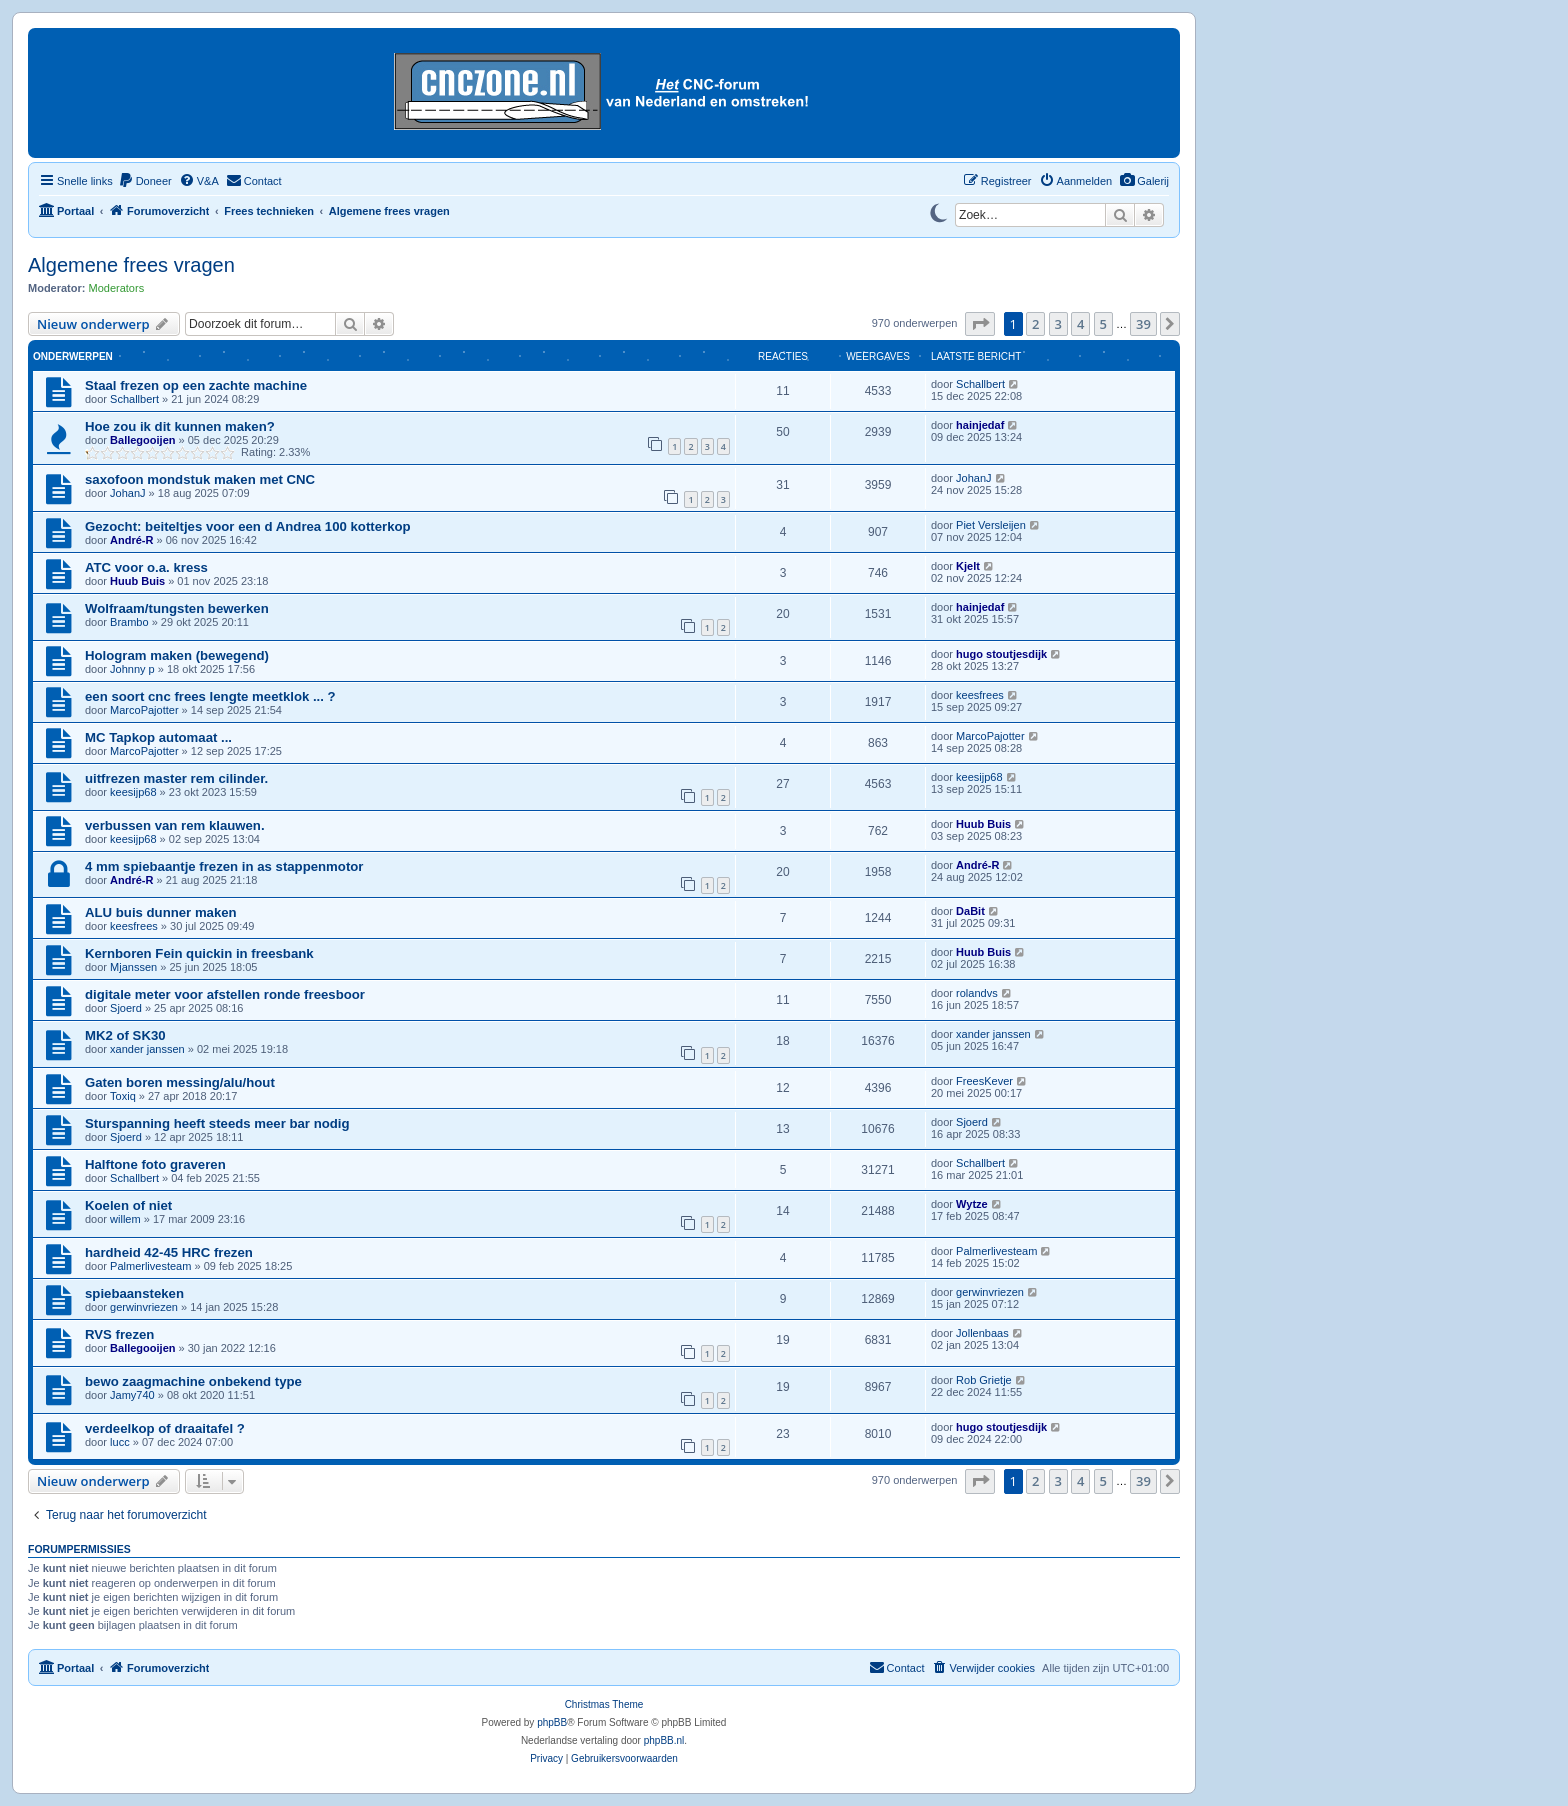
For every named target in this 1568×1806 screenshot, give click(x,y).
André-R (131, 540)
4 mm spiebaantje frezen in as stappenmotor (224, 866)
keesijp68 (133, 792)
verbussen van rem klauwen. (175, 825)
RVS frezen (119, 1334)
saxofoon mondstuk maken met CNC (200, 479)
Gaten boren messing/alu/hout (180, 1082)
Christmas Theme (604, 1704)
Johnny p (132, 669)
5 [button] (1103, 324)
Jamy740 (132, 1395)
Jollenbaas (982, 1333)
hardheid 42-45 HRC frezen (169, 1252)
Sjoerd (126, 1008)
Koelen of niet (128, 1205)
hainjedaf (980, 425)
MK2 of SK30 (125, 1035)
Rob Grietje (984, 1380)
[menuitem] (1144, 181)
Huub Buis (137, 581)
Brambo (129, 622)
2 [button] (1035, 324)
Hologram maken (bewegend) (177, 655)
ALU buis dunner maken (161, 912)
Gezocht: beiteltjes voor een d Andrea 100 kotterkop (248, 526)
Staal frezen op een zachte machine (196, 385)
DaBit (970, 911)
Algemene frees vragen (131, 265)
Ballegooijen (142, 440)
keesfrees (980, 695)
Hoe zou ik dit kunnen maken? (180, 426)
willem (125, 1219)
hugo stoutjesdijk (1001, 654)
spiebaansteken (134, 1293)
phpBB (552, 1722)
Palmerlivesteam (150, 1266)
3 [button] (1058, 324)
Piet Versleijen (991, 525)
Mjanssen (133, 967)
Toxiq (123, 1096)
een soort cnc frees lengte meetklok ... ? (210, 696)
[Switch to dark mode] (938, 211)
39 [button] (1143, 324)
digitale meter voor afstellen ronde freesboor (225, 994)
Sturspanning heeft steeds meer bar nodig (217, 1123)
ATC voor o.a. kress (146, 567)
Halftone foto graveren (155, 1164)
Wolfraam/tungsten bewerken (177, 608)
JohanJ (127, 493)
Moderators (117, 288)
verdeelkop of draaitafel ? (165, 1428)
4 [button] (1080, 324)
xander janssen (147, 1049)
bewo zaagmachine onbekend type (193, 1381)
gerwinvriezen (144, 1307)
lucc (120, 1442)
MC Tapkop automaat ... (158, 737)
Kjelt (968, 566)
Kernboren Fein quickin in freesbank (199, 953)
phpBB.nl (664, 1740)
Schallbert (134, 399)
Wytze (972, 1204)
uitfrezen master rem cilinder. (176, 778)
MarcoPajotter (144, 710)
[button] (980, 324)
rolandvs (977, 993)
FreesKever (984, 1081)
